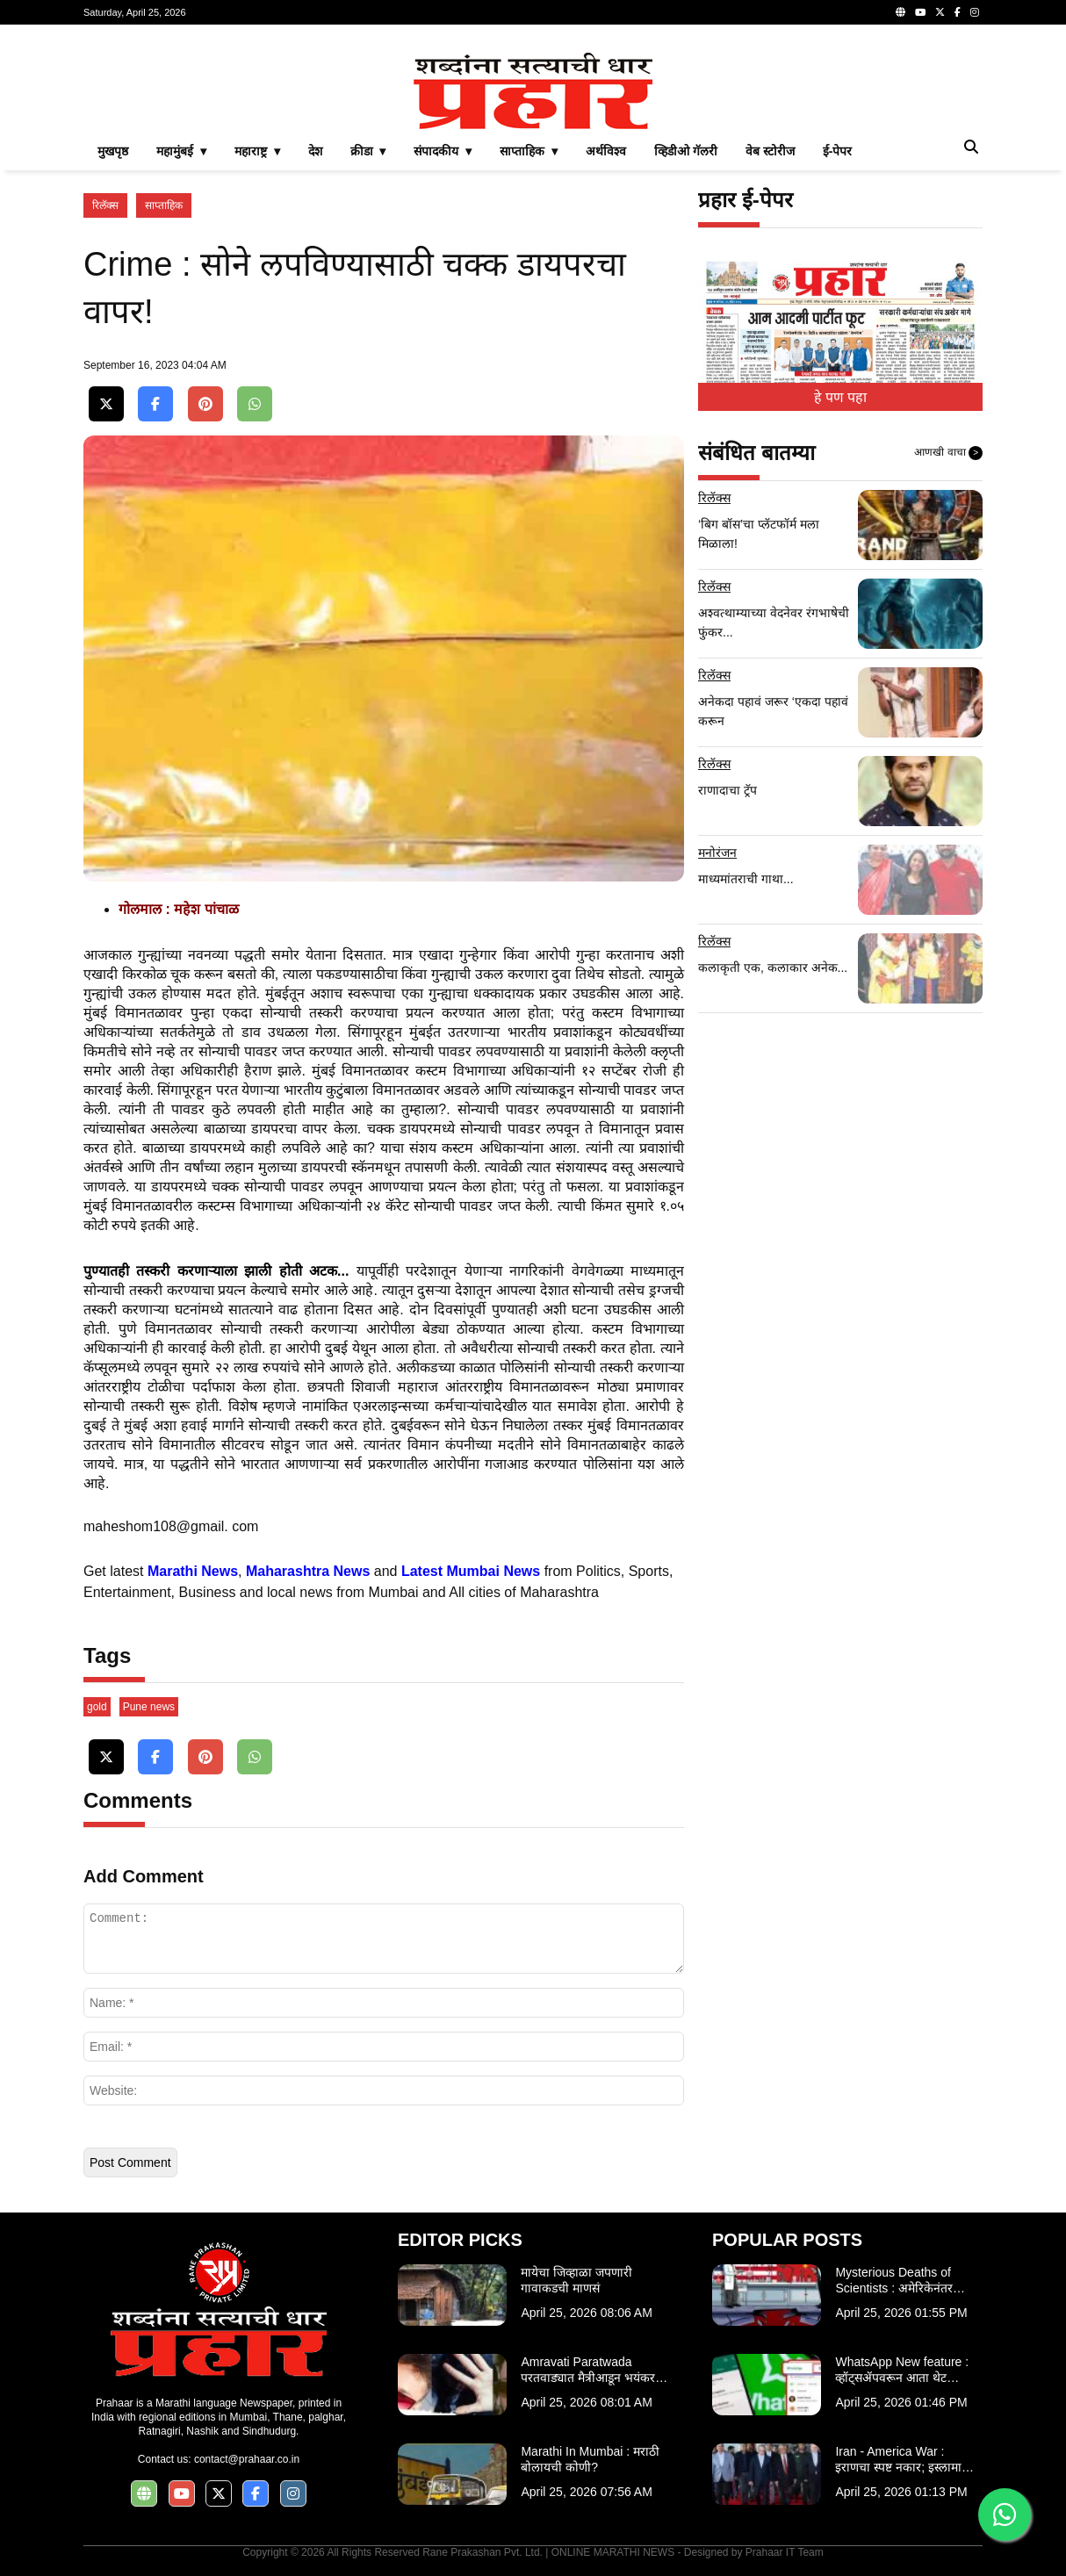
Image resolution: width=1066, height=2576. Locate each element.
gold (97, 1707)
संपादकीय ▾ (443, 151)
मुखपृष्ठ (112, 151)
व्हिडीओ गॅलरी (685, 151)
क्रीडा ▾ (368, 151)
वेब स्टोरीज (770, 151)
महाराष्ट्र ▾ (257, 151)
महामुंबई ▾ (181, 151)
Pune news (149, 1707)
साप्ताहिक (164, 205)
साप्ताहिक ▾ (529, 151)
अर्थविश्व (606, 151)
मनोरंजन (717, 852)
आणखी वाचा (948, 453)
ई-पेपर (838, 151)
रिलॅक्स (105, 205)
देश (315, 151)
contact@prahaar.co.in (246, 2459)
